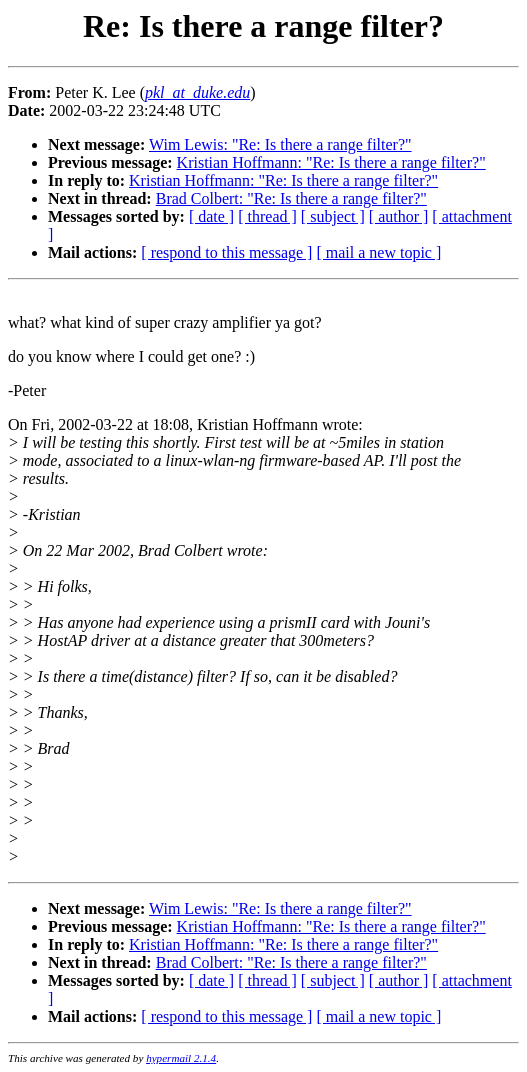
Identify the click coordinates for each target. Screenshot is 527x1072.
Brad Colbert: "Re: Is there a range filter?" (291, 198)
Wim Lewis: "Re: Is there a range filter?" (280, 144)
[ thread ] (267, 216)
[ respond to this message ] (226, 252)
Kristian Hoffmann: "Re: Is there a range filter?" (331, 162)
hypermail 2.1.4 (181, 1058)
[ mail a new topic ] (378, 252)
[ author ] (399, 216)
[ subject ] (333, 216)
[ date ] (211, 216)
